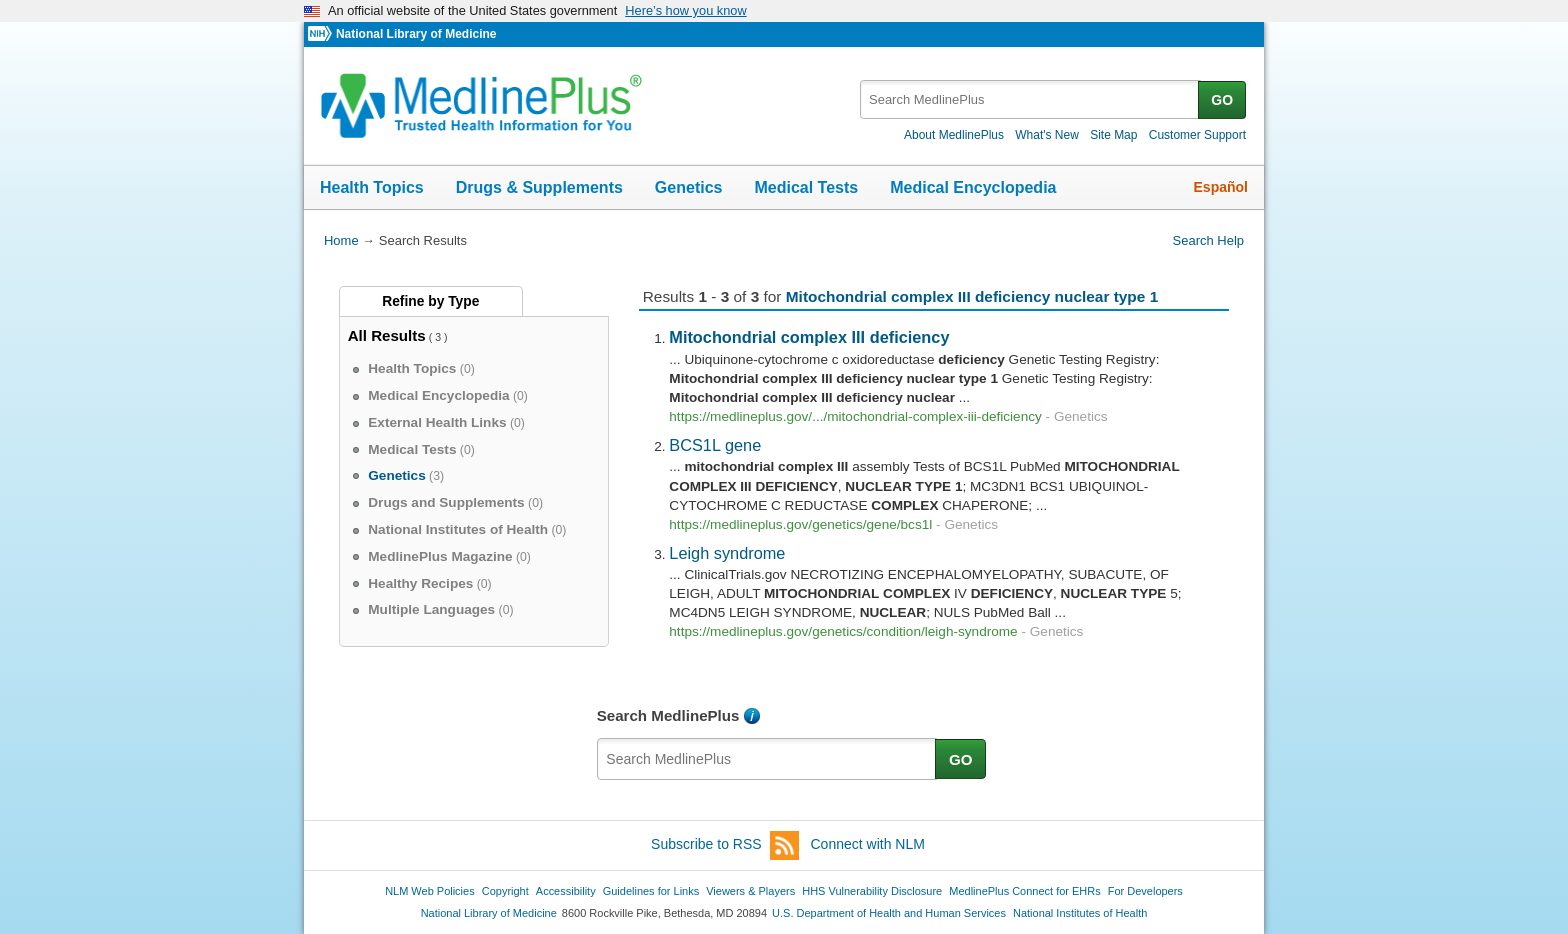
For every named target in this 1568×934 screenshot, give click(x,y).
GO (1222, 100)
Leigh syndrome (727, 553)
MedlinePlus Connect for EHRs (1024, 891)
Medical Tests (806, 187)
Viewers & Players (750, 891)
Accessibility (566, 891)
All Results (387, 335)
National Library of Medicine (416, 34)
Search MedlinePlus (668, 715)
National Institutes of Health (1080, 913)
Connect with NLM (868, 844)
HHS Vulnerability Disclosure (872, 891)
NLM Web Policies (430, 891)
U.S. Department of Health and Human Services (889, 913)
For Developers (1145, 891)
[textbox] (1030, 99)
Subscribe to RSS (725, 845)
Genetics (689, 187)
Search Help (1208, 240)
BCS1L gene (715, 445)
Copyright (505, 891)
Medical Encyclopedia (973, 187)
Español (1221, 187)
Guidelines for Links (651, 891)
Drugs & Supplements (539, 187)
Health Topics (372, 187)
